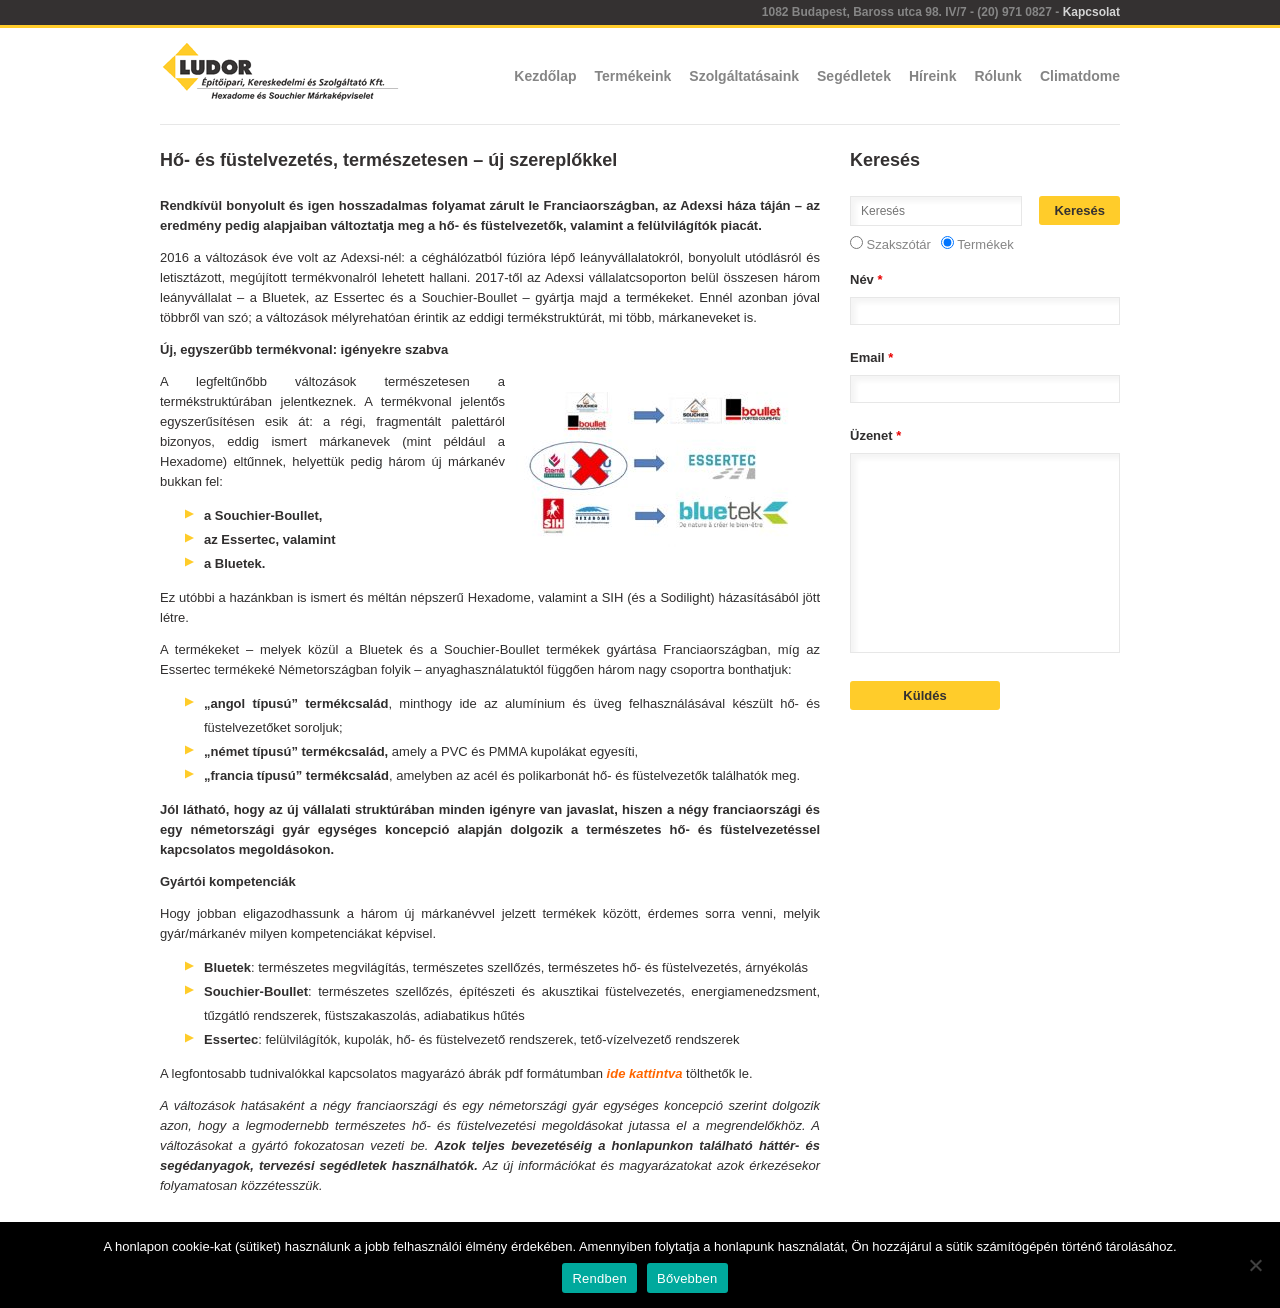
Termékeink (633, 76)
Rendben (599, 1278)
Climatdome (1080, 76)
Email (871, 357)
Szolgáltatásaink (744, 76)
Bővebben (687, 1278)
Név (866, 279)
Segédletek (854, 76)
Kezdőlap (545, 76)
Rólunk (997, 76)
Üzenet (875, 435)
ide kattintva (645, 1073)
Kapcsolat (1091, 12)
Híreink (932, 76)
